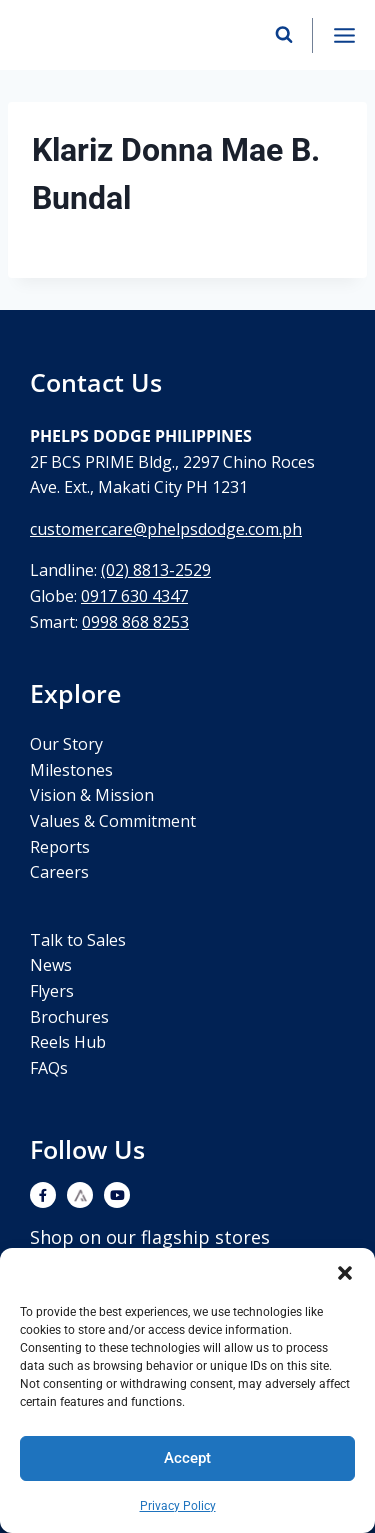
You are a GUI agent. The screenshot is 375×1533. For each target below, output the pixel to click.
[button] (345, 1273)
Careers (59, 872)
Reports (60, 847)
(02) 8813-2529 (156, 570)
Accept (187, 1458)
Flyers (52, 991)
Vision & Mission (92, 795)
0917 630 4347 (134, 596)
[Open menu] (344, 35)
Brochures (69, 1017)
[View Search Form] (284, 35)
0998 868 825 (131, 622)
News (51, 965)
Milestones (71, 770)
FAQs (49, 1068)
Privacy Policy (178, 1506)
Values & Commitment (113, 821)
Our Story (66, 744)
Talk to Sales (78, 940)
